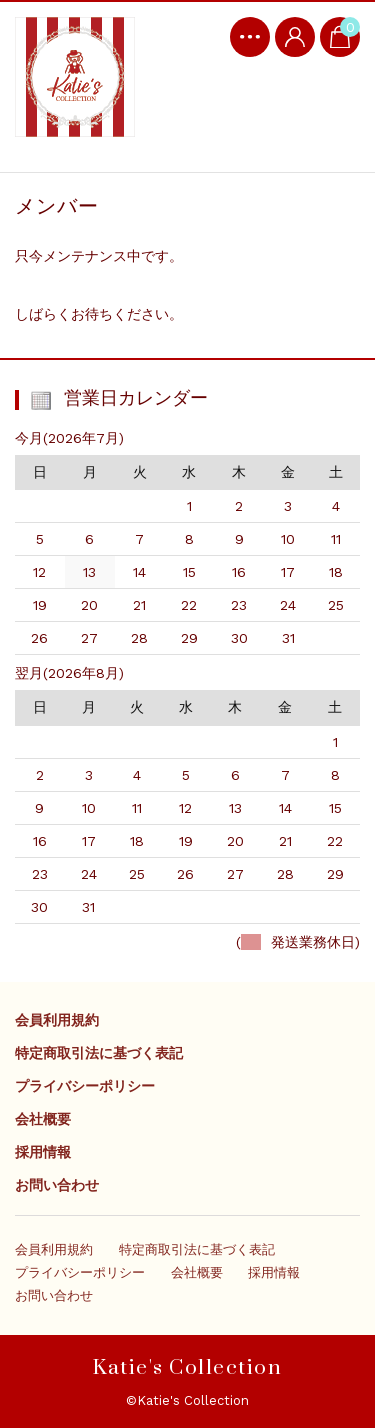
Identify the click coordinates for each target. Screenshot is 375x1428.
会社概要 (43, 1119)
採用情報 (43, 1152)
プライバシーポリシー (85, 1086)
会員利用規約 (57, 1020)
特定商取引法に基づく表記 (99, 1053)
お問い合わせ (57, 1185)
